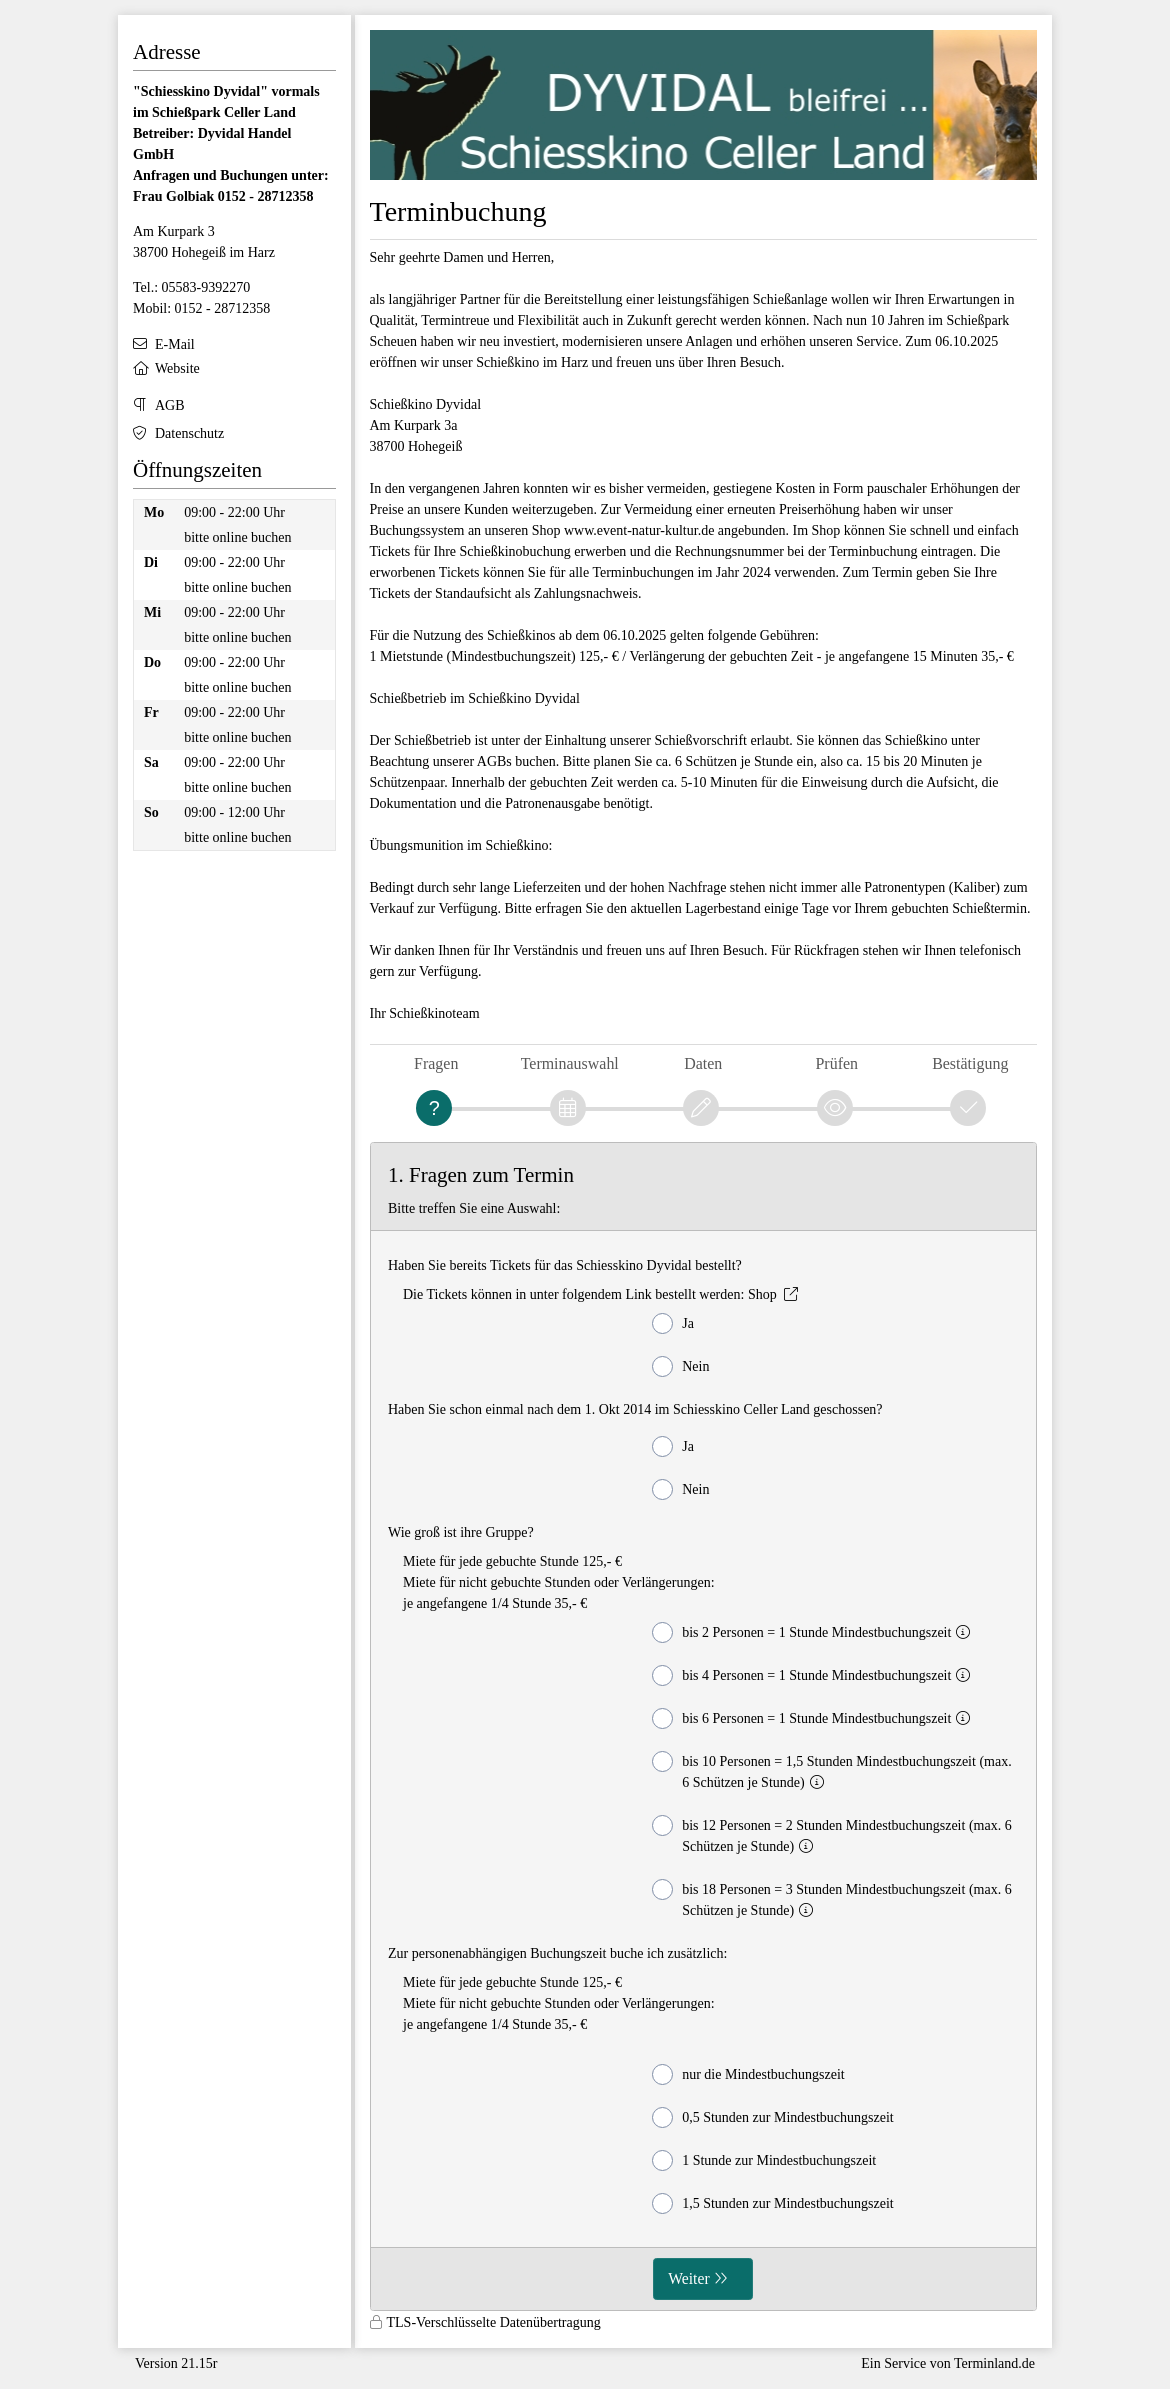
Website (177, 368)
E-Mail (175, 344)
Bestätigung (970, 1063)
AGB (170, 405)
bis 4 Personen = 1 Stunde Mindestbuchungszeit (815, 1675)
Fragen (436, 1063)
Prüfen (836, 1063)
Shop (762, 1294)
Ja (673, 1323)
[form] (704, 1727)
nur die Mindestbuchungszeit (748, 2074)
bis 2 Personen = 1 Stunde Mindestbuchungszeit (815, 1632)
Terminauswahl (570, 1063)
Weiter (688, 2278)
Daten (703, 1063)
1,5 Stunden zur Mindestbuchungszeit (773, 2203)
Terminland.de (994, 2363)
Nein (680, 1366)
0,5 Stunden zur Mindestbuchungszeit (773, 2117)
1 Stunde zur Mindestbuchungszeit (764, 2160)
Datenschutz (189, 433)
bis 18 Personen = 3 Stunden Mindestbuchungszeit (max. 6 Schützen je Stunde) (831, 1898)
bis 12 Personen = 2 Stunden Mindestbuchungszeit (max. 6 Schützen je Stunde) (831, 1834)
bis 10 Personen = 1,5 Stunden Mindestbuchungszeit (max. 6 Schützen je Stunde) (831, 1770)
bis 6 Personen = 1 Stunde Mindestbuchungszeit (815, 1718)
